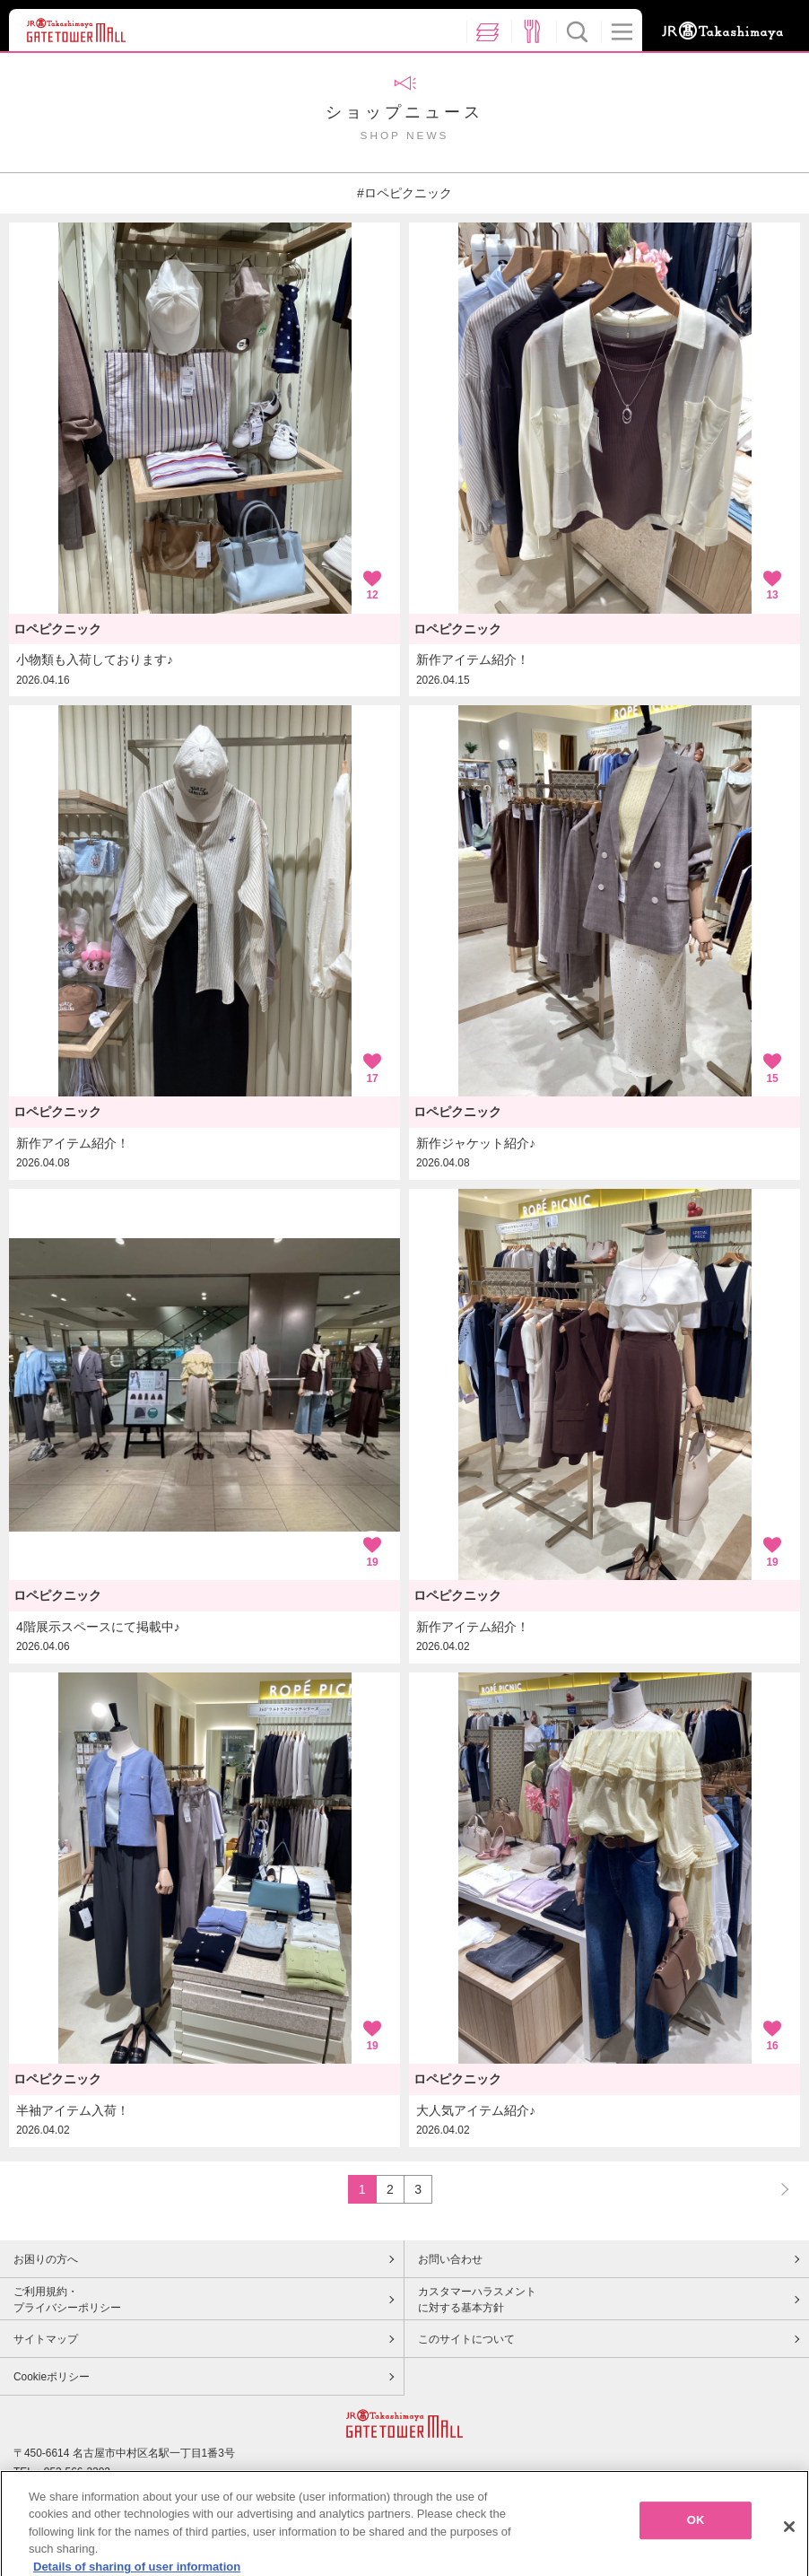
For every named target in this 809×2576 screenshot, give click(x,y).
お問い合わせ (450, 2259)
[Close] (789, 2548)
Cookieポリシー (51, 2377)
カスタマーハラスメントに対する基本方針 (477, 2299)
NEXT (776, 2189)
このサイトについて (466, 2339)
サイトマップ (45, 2339)
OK (696, 2541)
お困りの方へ (45, 2259)
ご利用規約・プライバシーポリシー (67, 2299)
